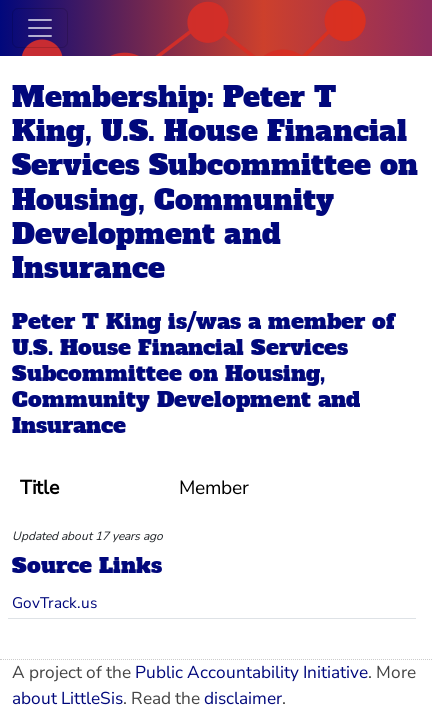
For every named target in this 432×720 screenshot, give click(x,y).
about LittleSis (67, 698)
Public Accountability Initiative (251, 672)
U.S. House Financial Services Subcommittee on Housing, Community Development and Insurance (186, 386)
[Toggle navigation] (40, 28)
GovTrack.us (54, 602)
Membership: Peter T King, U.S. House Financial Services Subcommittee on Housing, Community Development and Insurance (215, 182)
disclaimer (243, 698)
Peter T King (86, 321)
